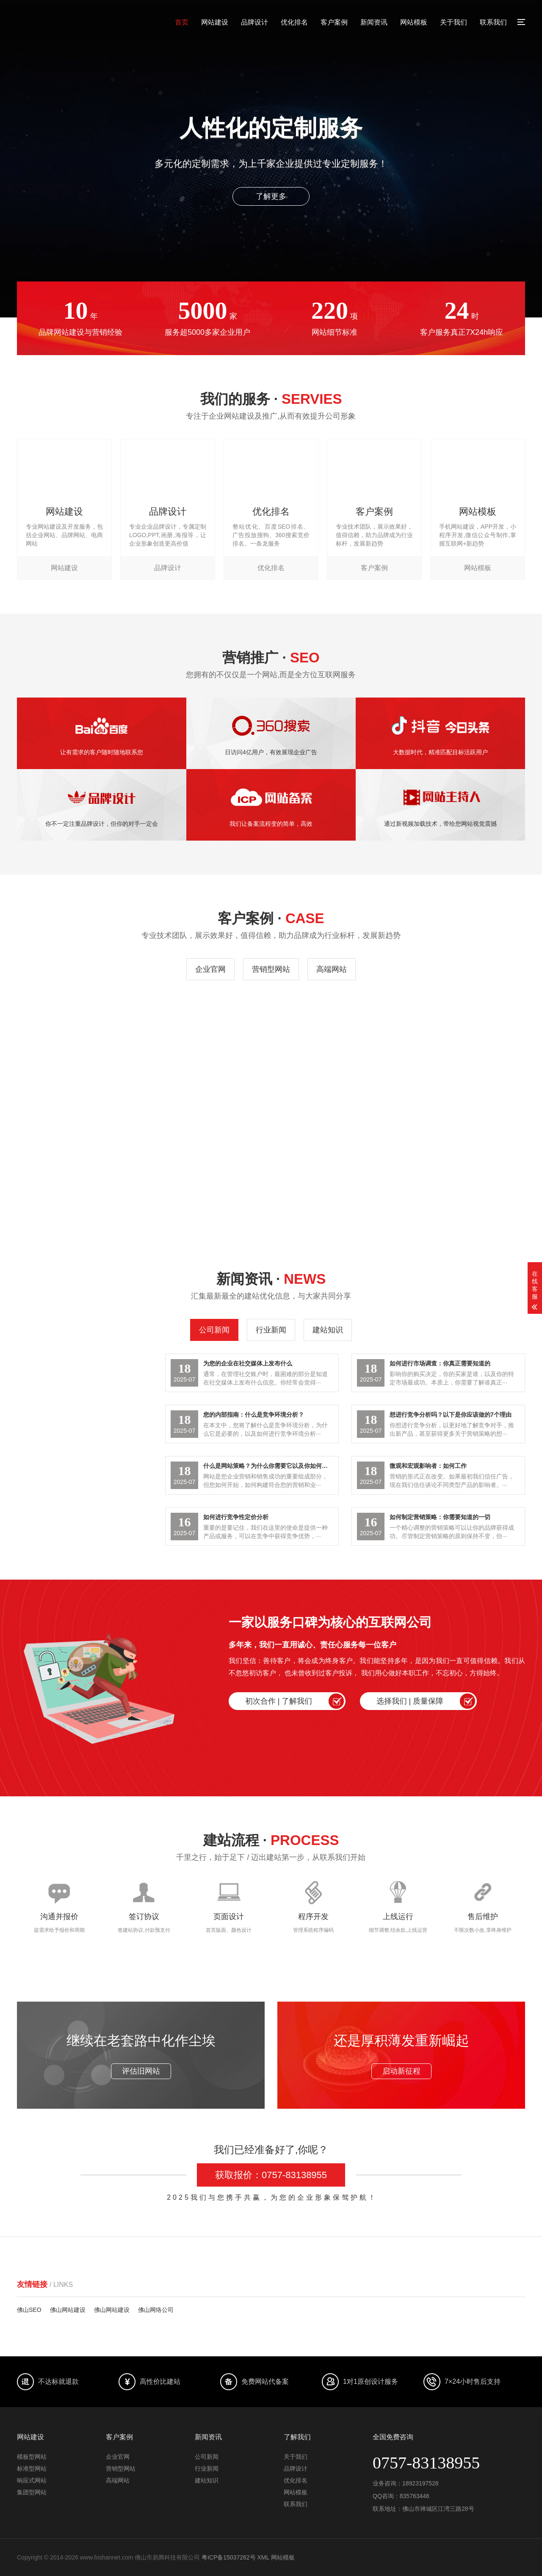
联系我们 (493, 22)
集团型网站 (32, 2492)
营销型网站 (271, 969)
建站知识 (327, 1330)
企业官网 (210, 969)
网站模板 (413, 22)
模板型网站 (32, 2456)
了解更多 (271, 196)
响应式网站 (32, 2480)
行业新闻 (271, 1330)
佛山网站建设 (68, 2309)
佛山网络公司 (156, 2309)
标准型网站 (32, 2468)
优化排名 (294, 22)
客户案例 (334, 22)
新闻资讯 (373, 22)
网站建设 (214, 22)
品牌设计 (254, 22)
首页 (181, 22)
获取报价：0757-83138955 (271, 2175)
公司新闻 (214, 1330)
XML (263, 2557)
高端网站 (331, 969)
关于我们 (453, 22)
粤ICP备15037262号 (229, 2557)
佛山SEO (29, 2309)
